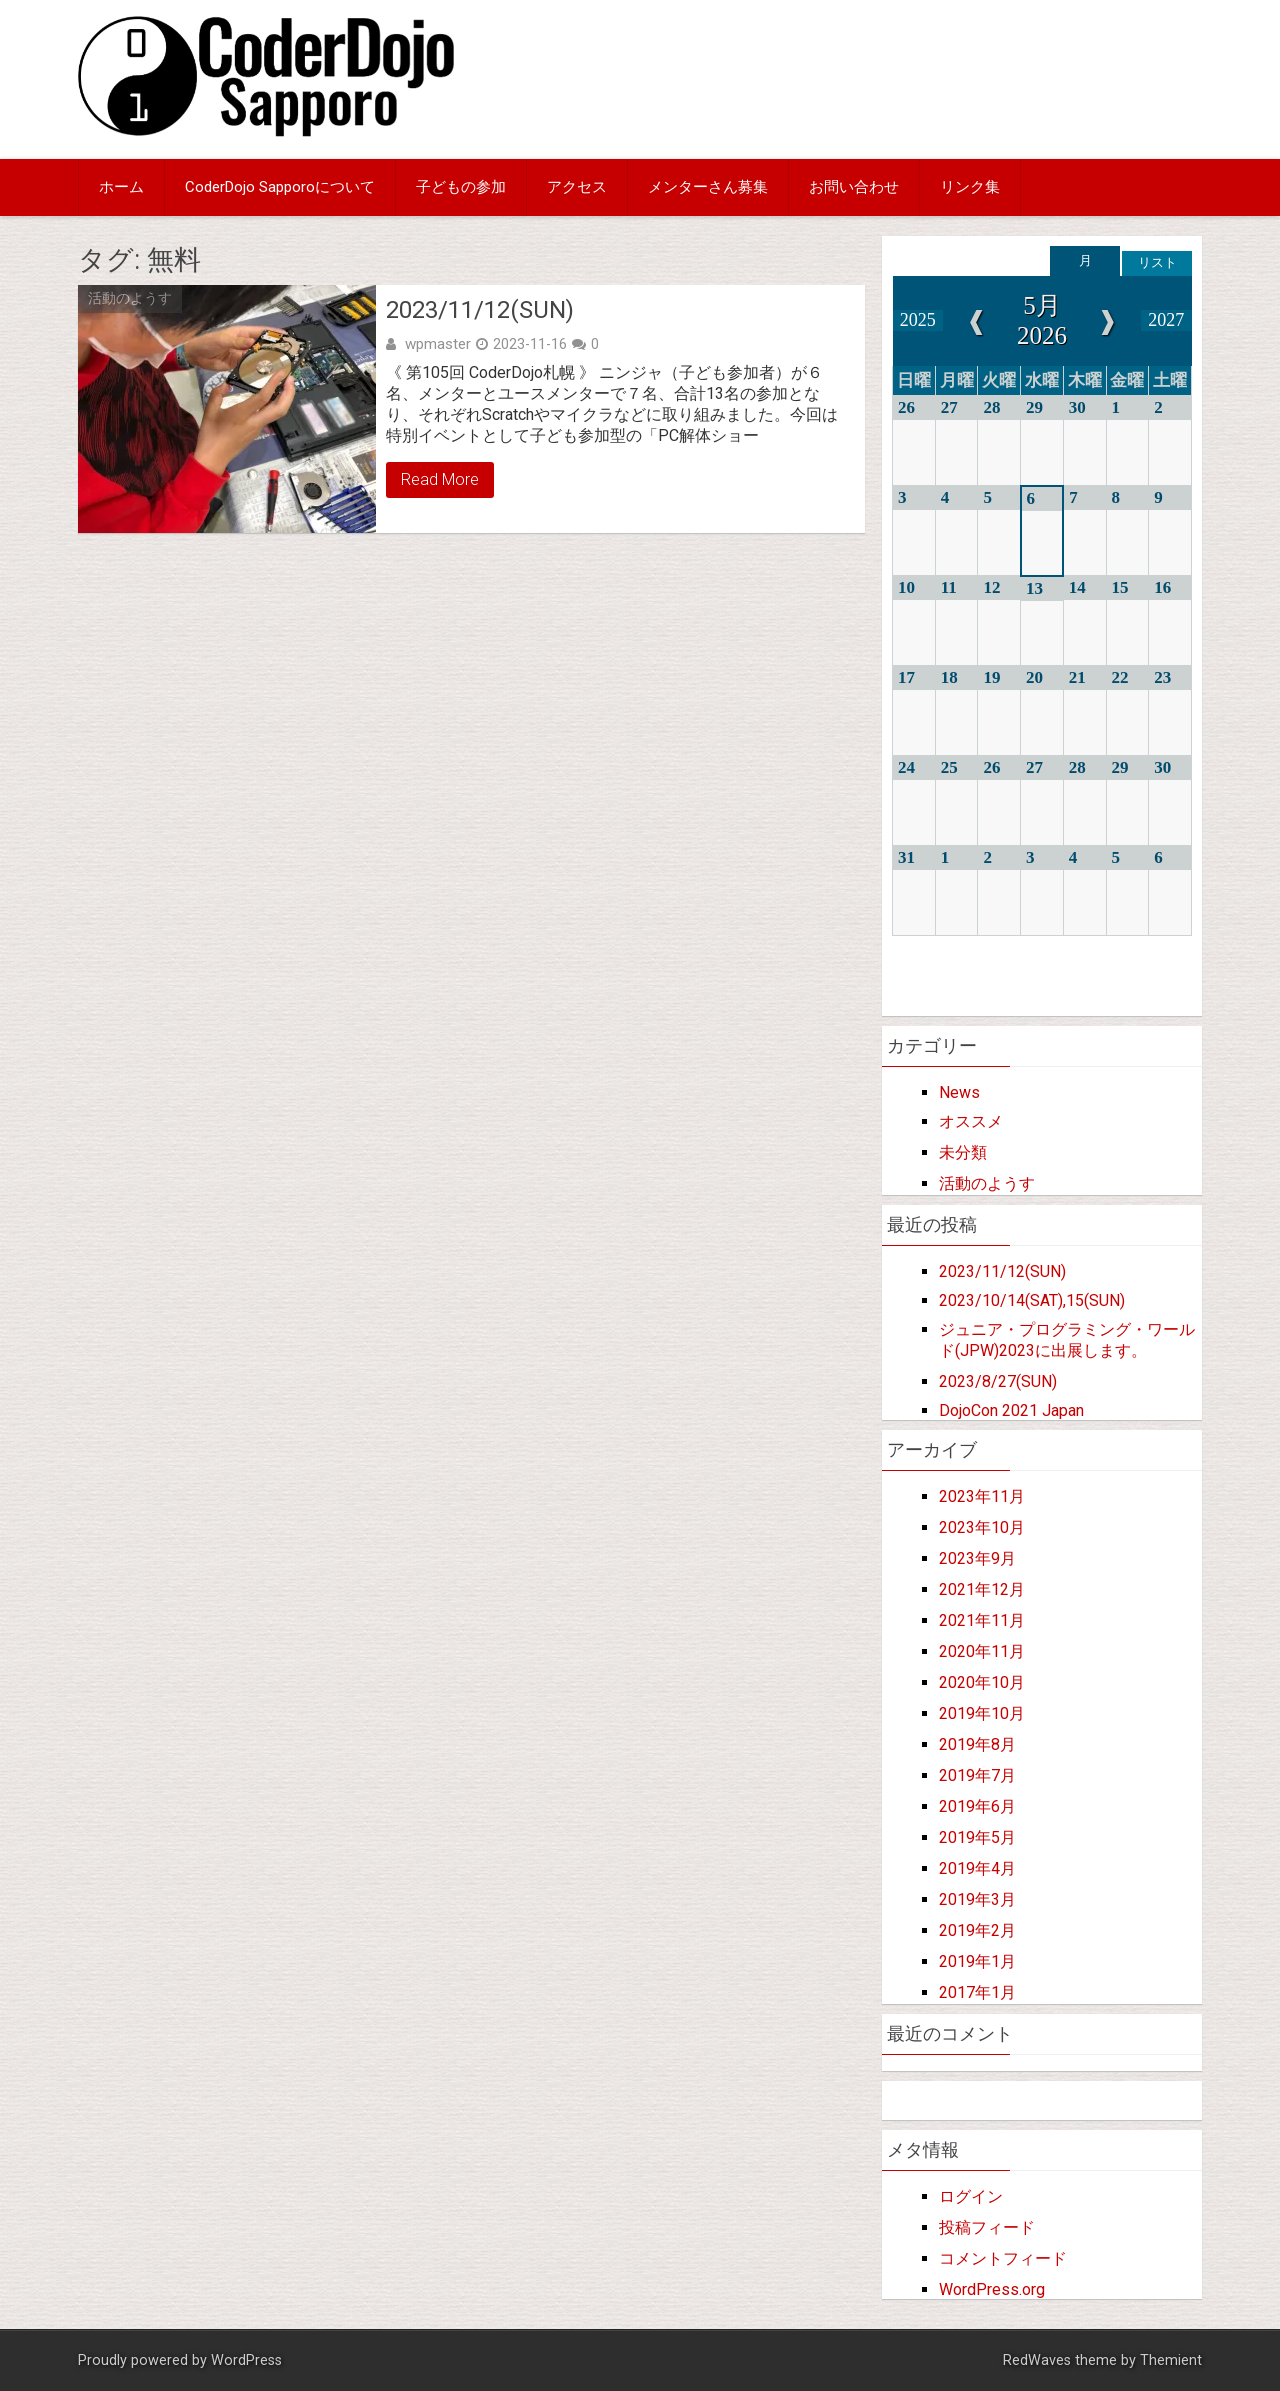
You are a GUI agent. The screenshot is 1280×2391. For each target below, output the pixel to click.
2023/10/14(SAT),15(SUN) (1032, 1300)
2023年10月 (982, 1527)
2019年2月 (977, 1930)
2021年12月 (982, 1589)
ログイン (971, 2196)
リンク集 (970, 187)
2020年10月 (982, 1682)
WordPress (246, 2360)
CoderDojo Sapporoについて (280, 187)
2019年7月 (977, 1775)
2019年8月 (977, 1744)
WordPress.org (992, 2289)
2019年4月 (977, 1868)
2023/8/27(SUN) (998, 1381)
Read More (440, 479)
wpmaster (438, 344)
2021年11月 (982, 1620)
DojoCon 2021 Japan (1011, 1410)
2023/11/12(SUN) (480, 310)
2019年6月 (977, 1806)
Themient (1171, 2360)
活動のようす (130, 298)
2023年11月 (982, 1496)
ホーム (121, 187)
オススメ (971, 1121)
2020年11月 (982, 1651)
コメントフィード (1003, 2258)
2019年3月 (977, 1899)
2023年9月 (977, 1558)
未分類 (963, 1152)
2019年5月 (977, 1837)
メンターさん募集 (708, 187)
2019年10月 (982, 1713)
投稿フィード (987, 2227)
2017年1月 (977, 1992)
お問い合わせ (854, 187)
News (959, 1092)
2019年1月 (977, 1961)
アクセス (577, 187)
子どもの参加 (461, 187)
